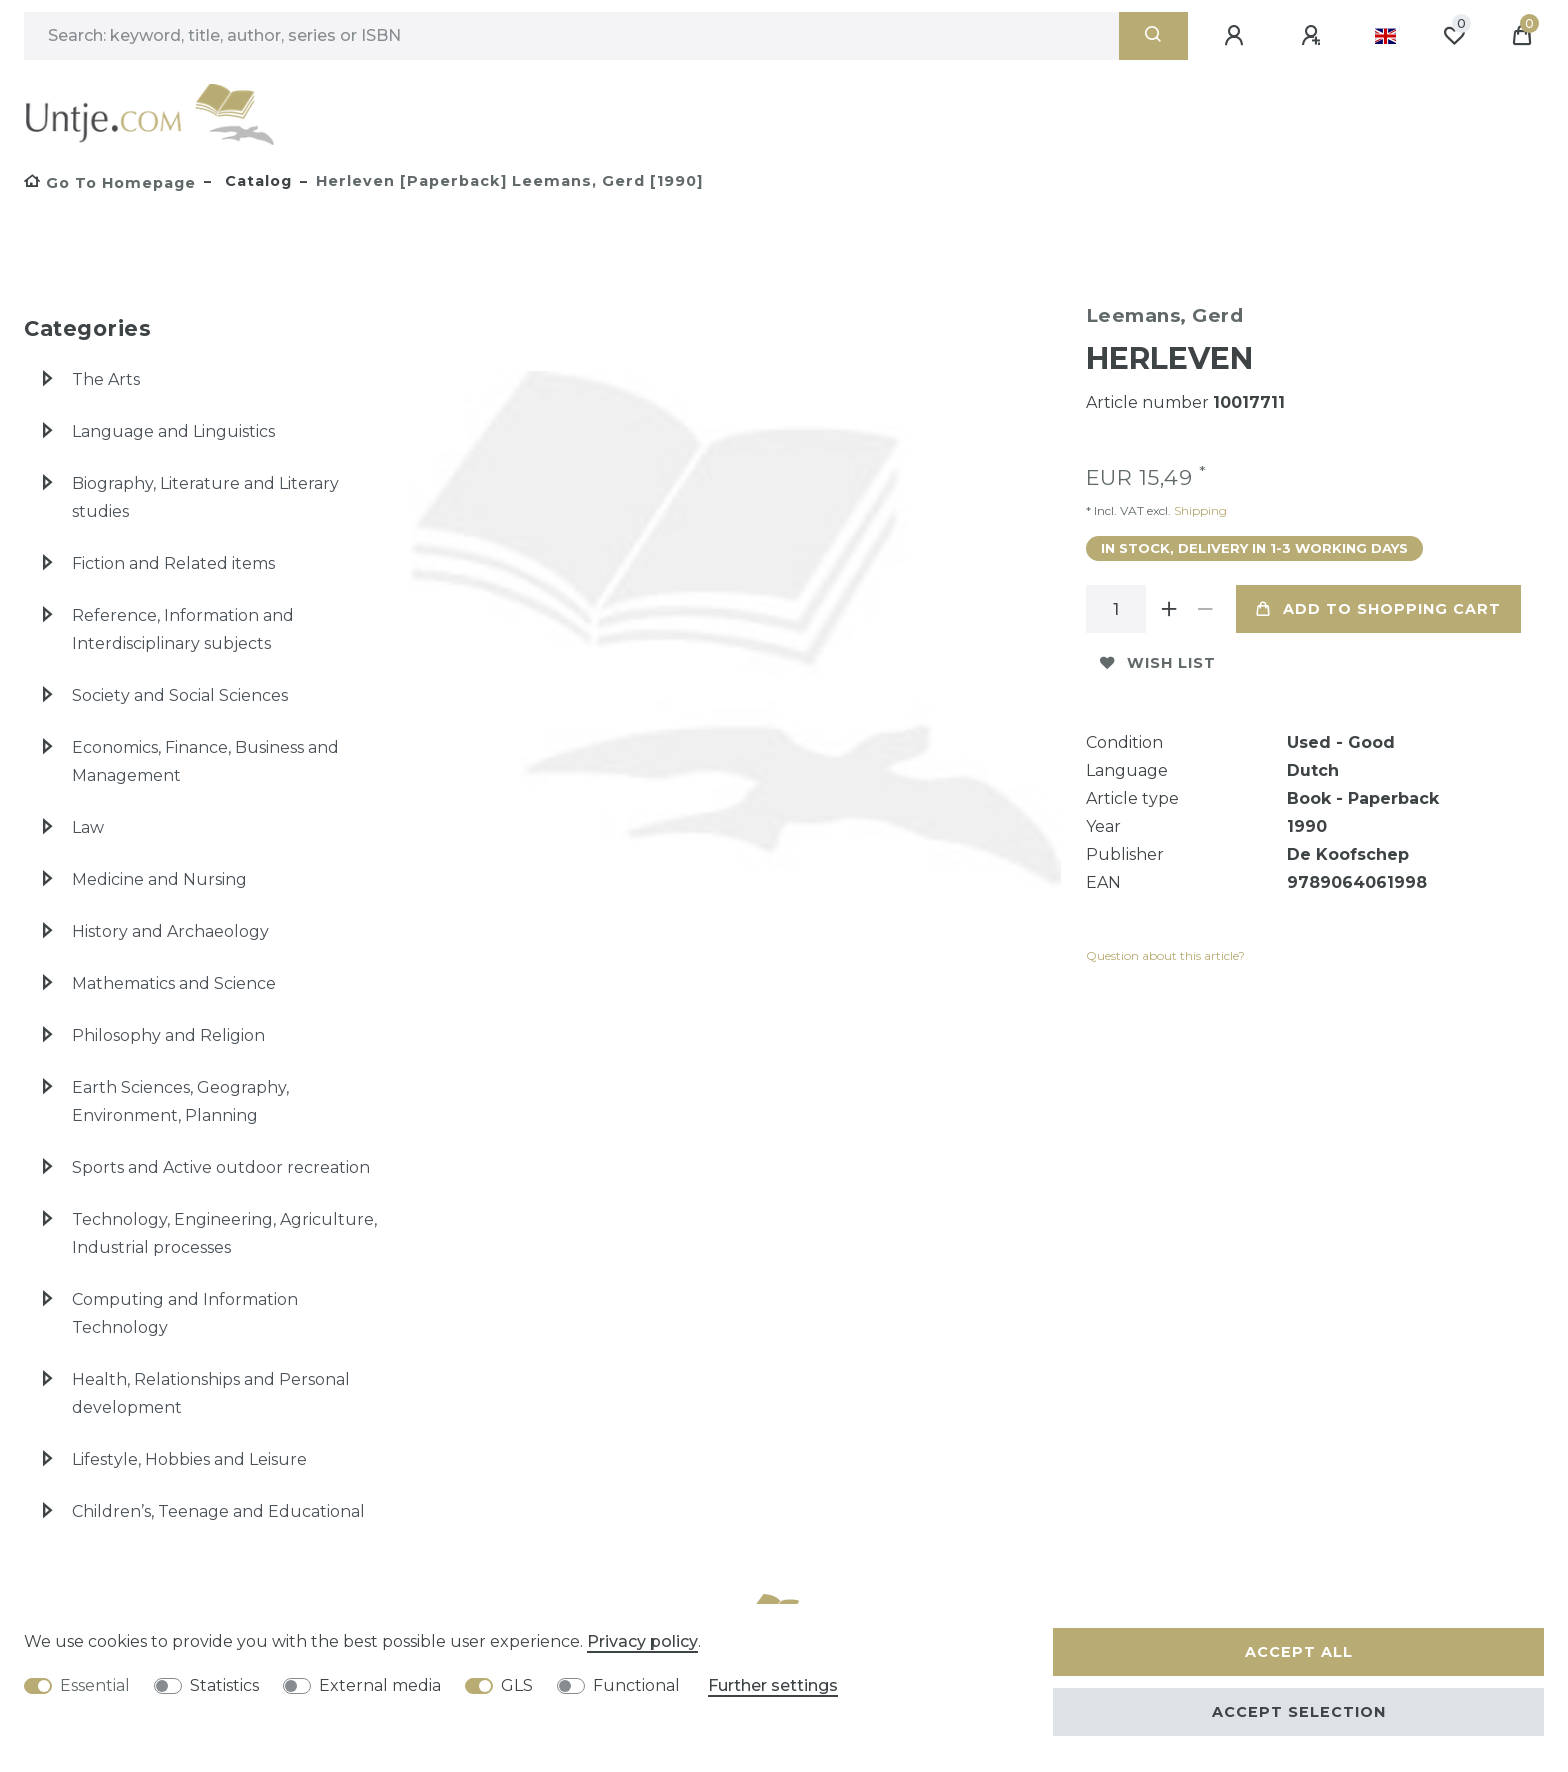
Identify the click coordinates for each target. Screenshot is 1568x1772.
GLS (517, 1685)
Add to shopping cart (1378, 609)
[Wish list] (1454, 36)
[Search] (1153, 36)
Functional (636, 1685)
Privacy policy (642, 1641)
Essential (95, 1685)
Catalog (256, 181)
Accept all (1299, 1652)
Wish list (1158, 663)
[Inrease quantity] (1170, 609)
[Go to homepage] (110, 183)
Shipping (1199, 510)
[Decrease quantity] (1206, 609)
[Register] (1314, 36)
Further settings (773, 1685)
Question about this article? (1165, 955)
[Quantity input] (1116, 609)
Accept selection (1299, 1712)
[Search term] (571, 36)
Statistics (224, 1685)
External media (380, 1685)
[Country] (1385, 36)
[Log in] (1237, 36)
